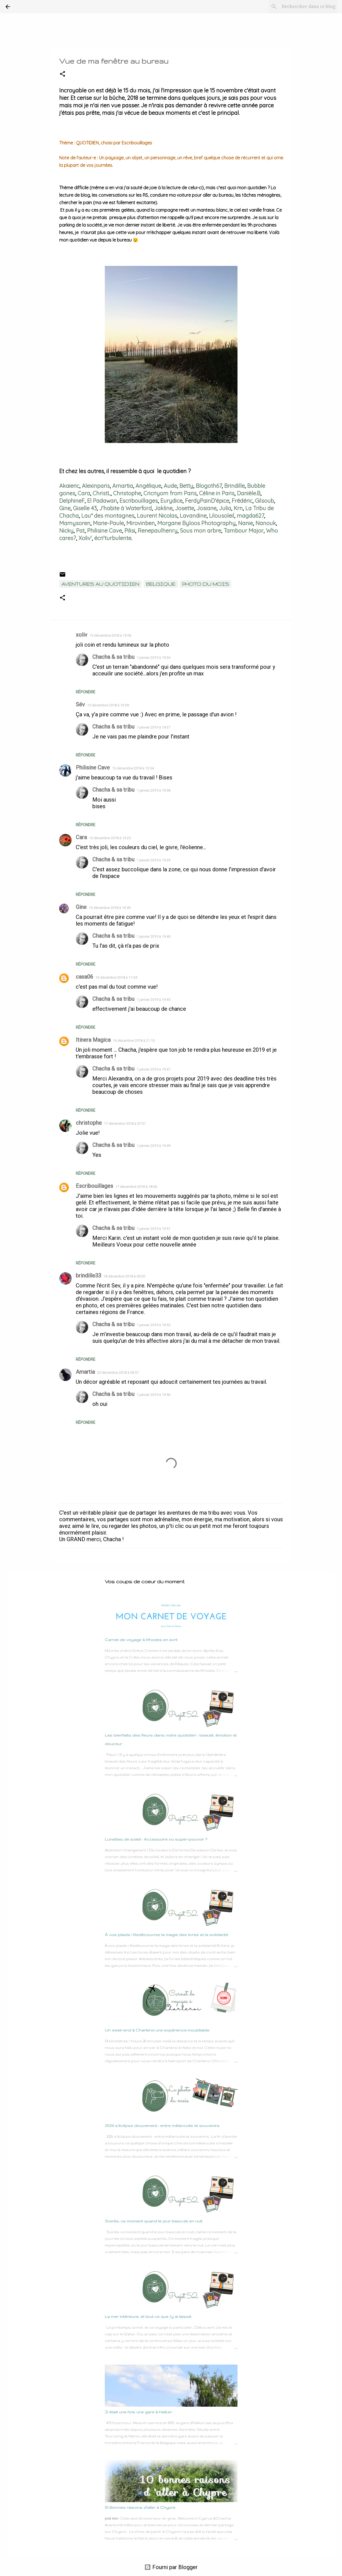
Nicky (66, 530)
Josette (184, 508)
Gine (65, 508)
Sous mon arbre (200, 530)
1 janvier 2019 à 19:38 (153, 790)
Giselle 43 (85, 508)
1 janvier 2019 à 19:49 (153, 1146)
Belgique (160, 584)
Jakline (163, 508)
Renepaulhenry (157, 530)
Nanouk (265, 523)
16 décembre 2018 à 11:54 (116, 977)
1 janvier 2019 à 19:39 (153, 860)
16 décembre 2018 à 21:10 (134, 1040)
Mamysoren (74, 523)
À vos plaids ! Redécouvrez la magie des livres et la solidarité (166, 1934)
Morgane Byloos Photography (196, 523)
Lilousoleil (221, 515)
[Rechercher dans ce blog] (309, 6)
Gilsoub (264, 500)
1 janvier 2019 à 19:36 (153, 657)
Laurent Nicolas (157, 515)
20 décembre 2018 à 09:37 (118, 1372)
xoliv (81, 634)
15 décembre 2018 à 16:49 (109, 908)
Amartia (122, 485)
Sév (80, 704)
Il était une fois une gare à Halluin (138, 2412)
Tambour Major (243, 530)
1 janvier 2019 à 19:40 (153, 936)
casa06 (84, 976)
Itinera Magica (93, 1039)
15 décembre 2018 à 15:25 (110, 838)
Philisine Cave (104, 530)
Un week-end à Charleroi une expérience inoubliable (157, 2030)
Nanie (245, 523)
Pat (80, 530)
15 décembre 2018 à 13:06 (110, 635)
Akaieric (69, 485)
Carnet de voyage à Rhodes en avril (141, 1639)
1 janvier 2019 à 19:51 (153, 1229)
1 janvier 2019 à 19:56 (153, 1395)
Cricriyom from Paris (170, 493)
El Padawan (102, 500)
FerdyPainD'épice (207, 500)
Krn (238, 508)
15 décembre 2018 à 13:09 (108, 705)
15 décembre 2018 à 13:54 (133, 768)
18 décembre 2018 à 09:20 (124, 1276)
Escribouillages (138, 500)
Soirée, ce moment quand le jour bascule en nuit (153, 2221)
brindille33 (88, 1275)
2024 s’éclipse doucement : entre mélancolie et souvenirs (162, 2125)
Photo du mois (205, 584)
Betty (186, 485)
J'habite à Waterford (125, 508)
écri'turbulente (112, 538)
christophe (89, 1122)
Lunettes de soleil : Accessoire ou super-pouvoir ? (156, 1839)
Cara (84, 493)
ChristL (102, 493)
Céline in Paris (216, 493)
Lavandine (193, 515)
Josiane (206, 508)
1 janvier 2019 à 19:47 (153, 1069)
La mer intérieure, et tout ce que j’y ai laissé (148, 2316)
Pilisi (129, 530)
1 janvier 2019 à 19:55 (153, 1325)
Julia (225, 508)
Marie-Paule (108, 523)
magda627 (250, 515)
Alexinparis (96, 485)
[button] (62, 74)
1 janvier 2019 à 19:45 (153, 999)
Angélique (148, 485)
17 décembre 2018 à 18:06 (136, 1187)
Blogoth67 (209, 485)
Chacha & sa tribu (113, 657)
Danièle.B (248, 493)
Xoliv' (85, 538)
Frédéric (242, 500)
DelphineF (72, 500)
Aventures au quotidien (100, 584)
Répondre (85, 692)
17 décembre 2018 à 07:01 (125, 1123)
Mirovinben (140, 523)
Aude (170, 485)
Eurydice (171, 500)
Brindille (234, 485)
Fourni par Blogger (171, 2567)
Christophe (127, 493)
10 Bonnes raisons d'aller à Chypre (140, 2507)
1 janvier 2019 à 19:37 (153, 727)
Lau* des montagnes (107, 515)
